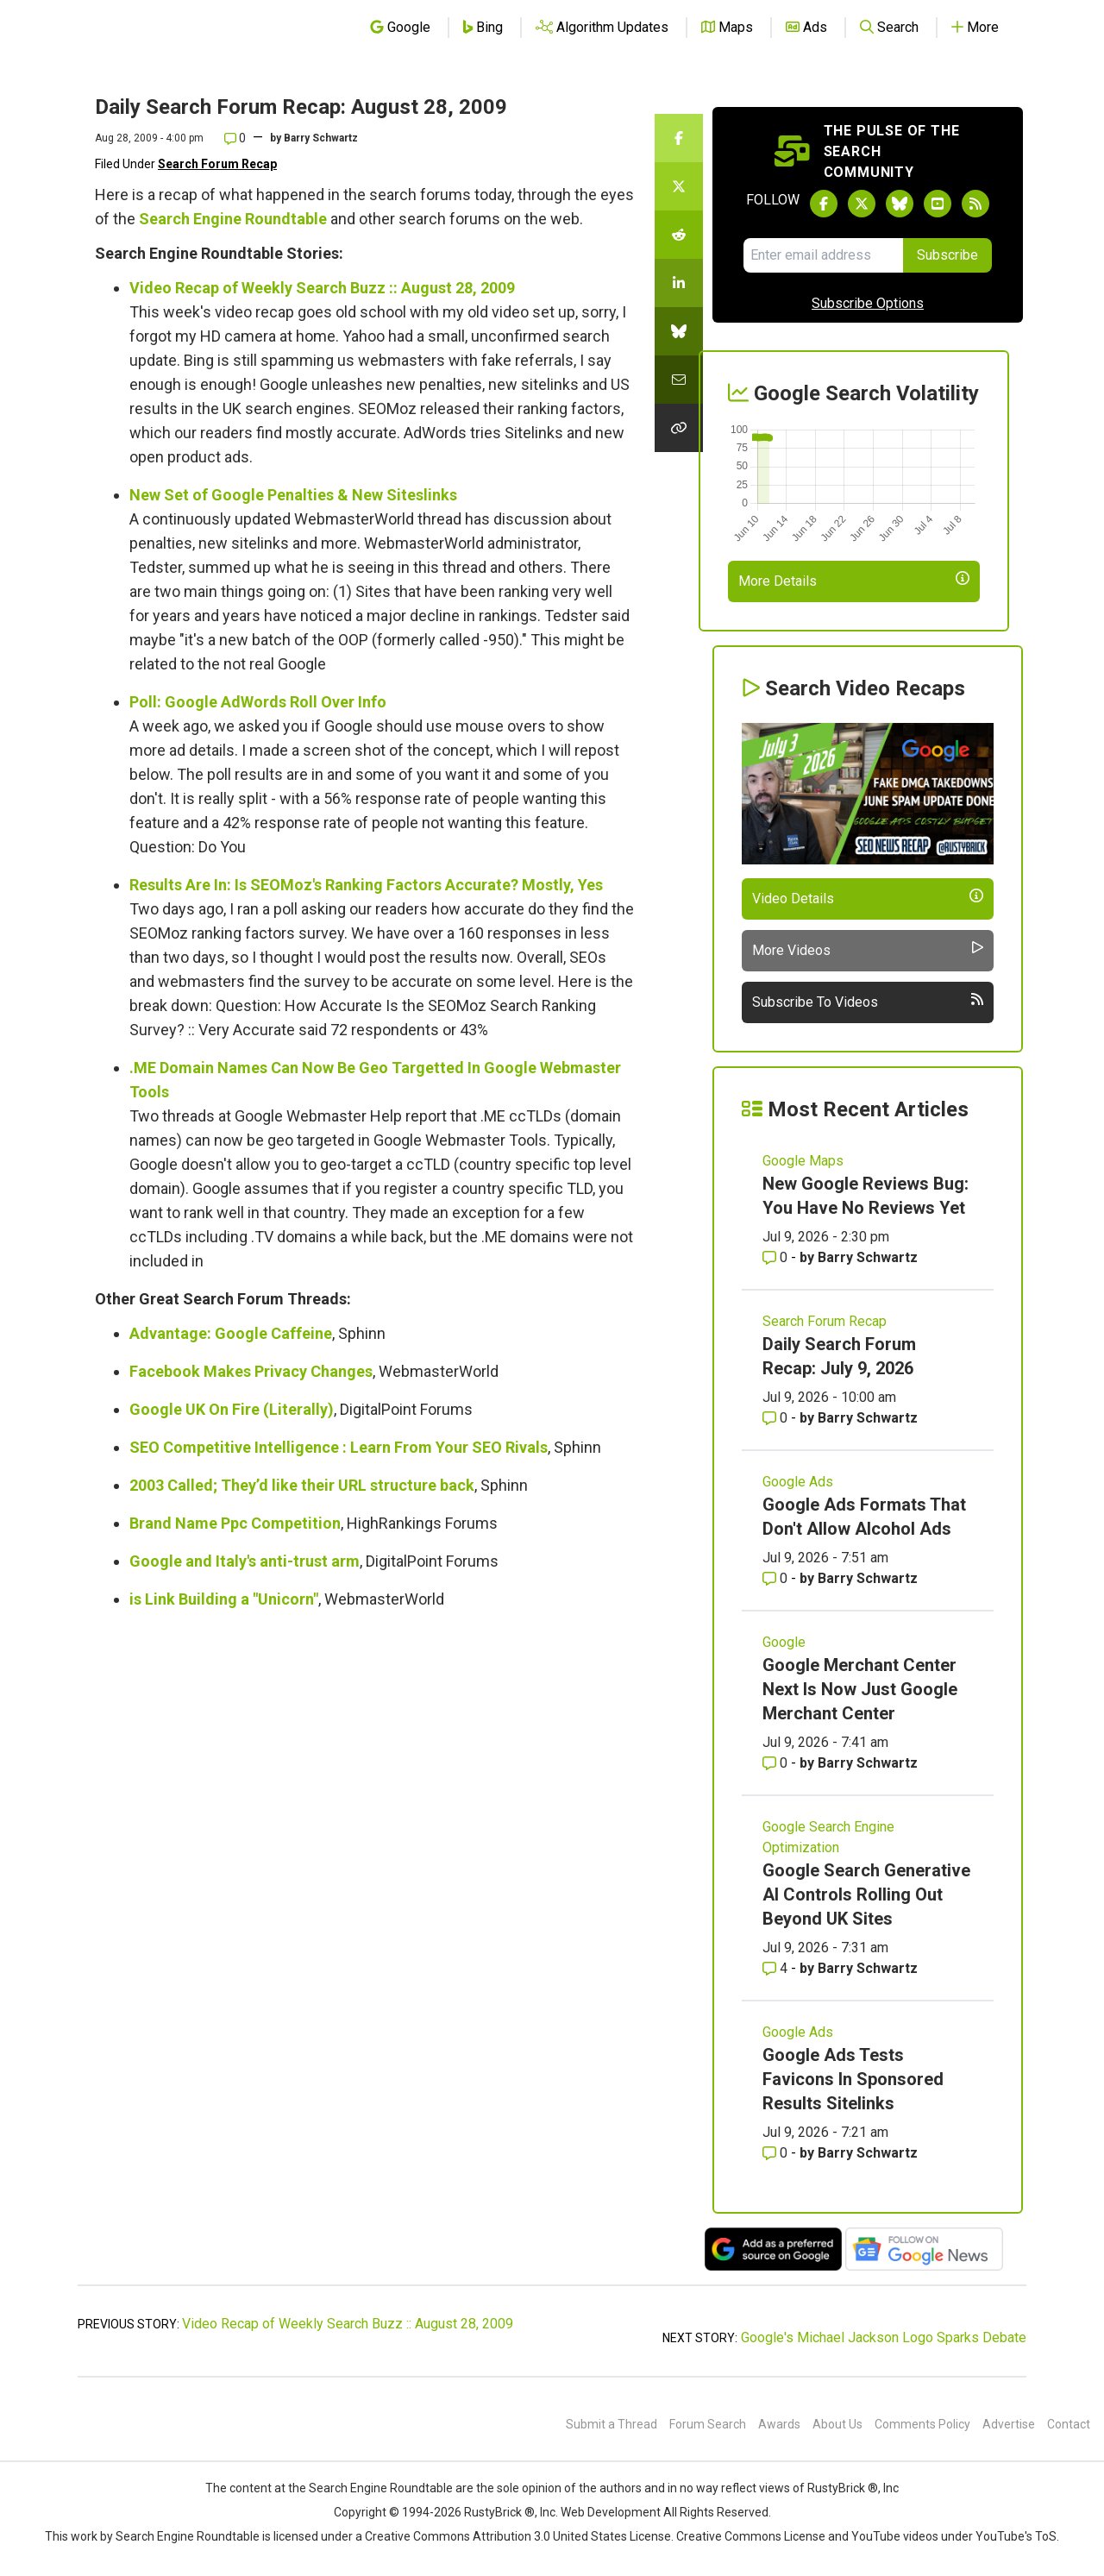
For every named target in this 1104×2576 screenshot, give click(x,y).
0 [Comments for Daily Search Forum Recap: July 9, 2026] (776, 1418)
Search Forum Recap (217, 164)
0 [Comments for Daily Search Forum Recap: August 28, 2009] (235, 138)
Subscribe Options (868, 303)
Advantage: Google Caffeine (230, 1333)
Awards (779, 2424)
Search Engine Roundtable (233, 219)
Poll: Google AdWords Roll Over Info (257, 702)
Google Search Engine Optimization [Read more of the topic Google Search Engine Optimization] (828, 1837)
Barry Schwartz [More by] (321, 138)
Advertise (1008, 2424)
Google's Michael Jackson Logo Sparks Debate (883, 2337)
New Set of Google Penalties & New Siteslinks (293, 495)
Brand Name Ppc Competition (235, 1523)
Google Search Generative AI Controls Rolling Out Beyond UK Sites (866, 1894)
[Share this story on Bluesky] (679, 331)
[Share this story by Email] (679, 379)
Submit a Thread (611, 2424)
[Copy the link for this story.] (679, 428)
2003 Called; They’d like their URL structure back (301, 1485)
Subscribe (947, 255)
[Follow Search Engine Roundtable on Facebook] (823, 203)
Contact (1068, 2424)
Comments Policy (922, 2424)
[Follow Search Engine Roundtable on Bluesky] (899, 203)
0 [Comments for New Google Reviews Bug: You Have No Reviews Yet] (776, 1257)
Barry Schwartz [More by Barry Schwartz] (868, 1257)
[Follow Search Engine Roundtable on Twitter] (861, 203)
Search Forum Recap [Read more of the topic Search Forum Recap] (824, 1321)
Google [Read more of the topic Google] (784, 1642)
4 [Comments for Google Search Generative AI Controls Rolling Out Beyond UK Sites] (776, 1968)
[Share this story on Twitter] (679, 186)
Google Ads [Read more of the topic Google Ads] (797, 1481)
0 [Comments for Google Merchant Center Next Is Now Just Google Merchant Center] (776, 1763)
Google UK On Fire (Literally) (231, 1409)
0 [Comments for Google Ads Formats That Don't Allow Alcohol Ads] (776, 1578)
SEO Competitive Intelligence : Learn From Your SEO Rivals (338, 1447)
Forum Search (707, 2424)
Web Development (611, 2512)
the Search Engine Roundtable (371, 2488)
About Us (837, 2424)
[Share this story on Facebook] (679, 138)
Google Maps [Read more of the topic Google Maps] (803, 1161)
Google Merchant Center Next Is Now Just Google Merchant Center (859, 1689)
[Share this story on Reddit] (679, 234)
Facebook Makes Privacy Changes (251, 1371)
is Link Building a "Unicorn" (223, 1599)
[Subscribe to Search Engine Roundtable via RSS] (975, 203)
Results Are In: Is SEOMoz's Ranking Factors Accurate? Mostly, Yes (366, 885)
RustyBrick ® (499, 2512)
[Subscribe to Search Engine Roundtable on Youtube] (937, 203)
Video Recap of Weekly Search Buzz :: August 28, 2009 (322, 288)
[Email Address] (823, 255)
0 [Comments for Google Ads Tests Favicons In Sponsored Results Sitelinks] (776, 2153)
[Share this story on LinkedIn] (679, 283)
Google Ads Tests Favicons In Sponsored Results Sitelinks (853, 2079)
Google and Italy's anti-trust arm (244, 1561)
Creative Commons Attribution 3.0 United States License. (519, 2536)
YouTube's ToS (1016, 2536)
